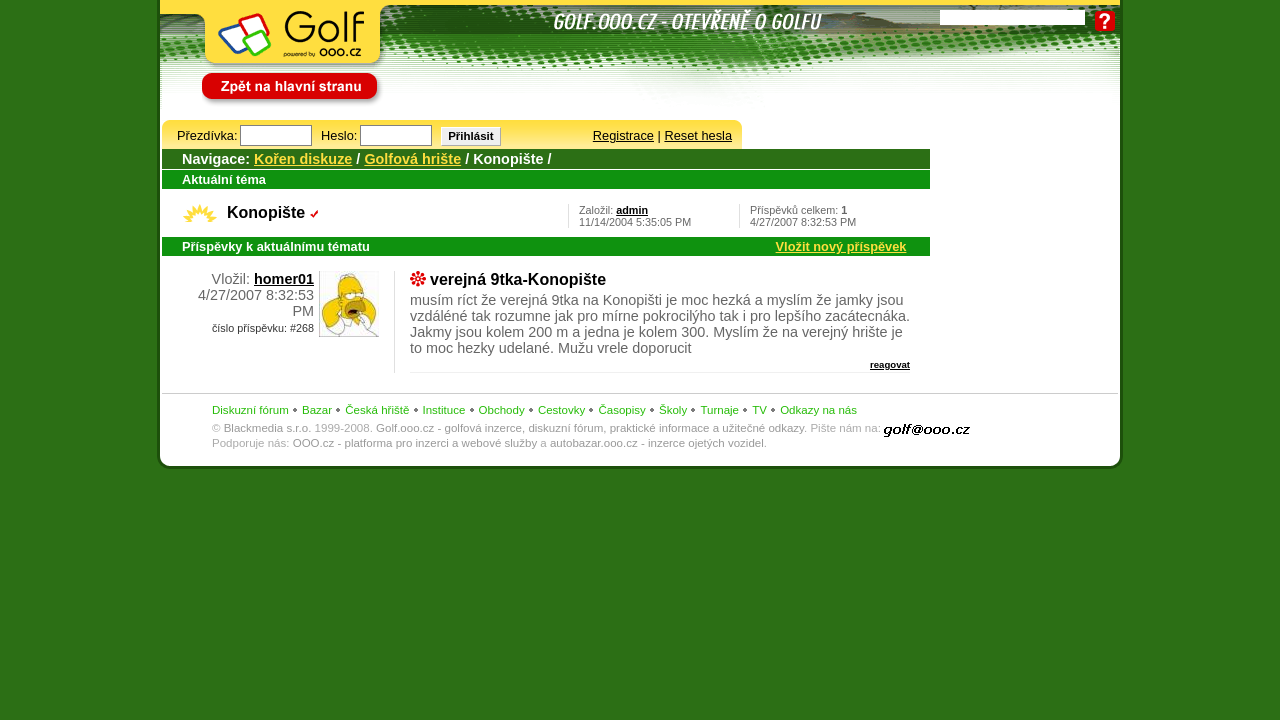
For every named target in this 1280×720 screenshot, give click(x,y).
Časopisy (621, 410)
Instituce (444, 410)
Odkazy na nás (818, 410)
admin (632, 210)
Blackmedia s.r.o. (268, 428)
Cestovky (561, 410)
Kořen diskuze (303, 159)
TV (759, 410)
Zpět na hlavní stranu (262, 77)
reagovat (890, 364)
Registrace (623, 135)
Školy (673, 410)
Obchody (502, 410)
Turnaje (719, 410)
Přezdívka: (207, 135)
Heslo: (339, 135)
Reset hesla (698, 135)
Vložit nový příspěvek (841, 246)
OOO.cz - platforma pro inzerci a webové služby (415, 443)
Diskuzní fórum (250, 410)
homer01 (284, 279)
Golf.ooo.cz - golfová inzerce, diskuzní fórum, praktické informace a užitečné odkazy (590, 428)
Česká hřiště (377, 410)
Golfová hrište (412, 159)
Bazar (317, 410)
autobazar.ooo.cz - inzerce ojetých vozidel (657, 443)
